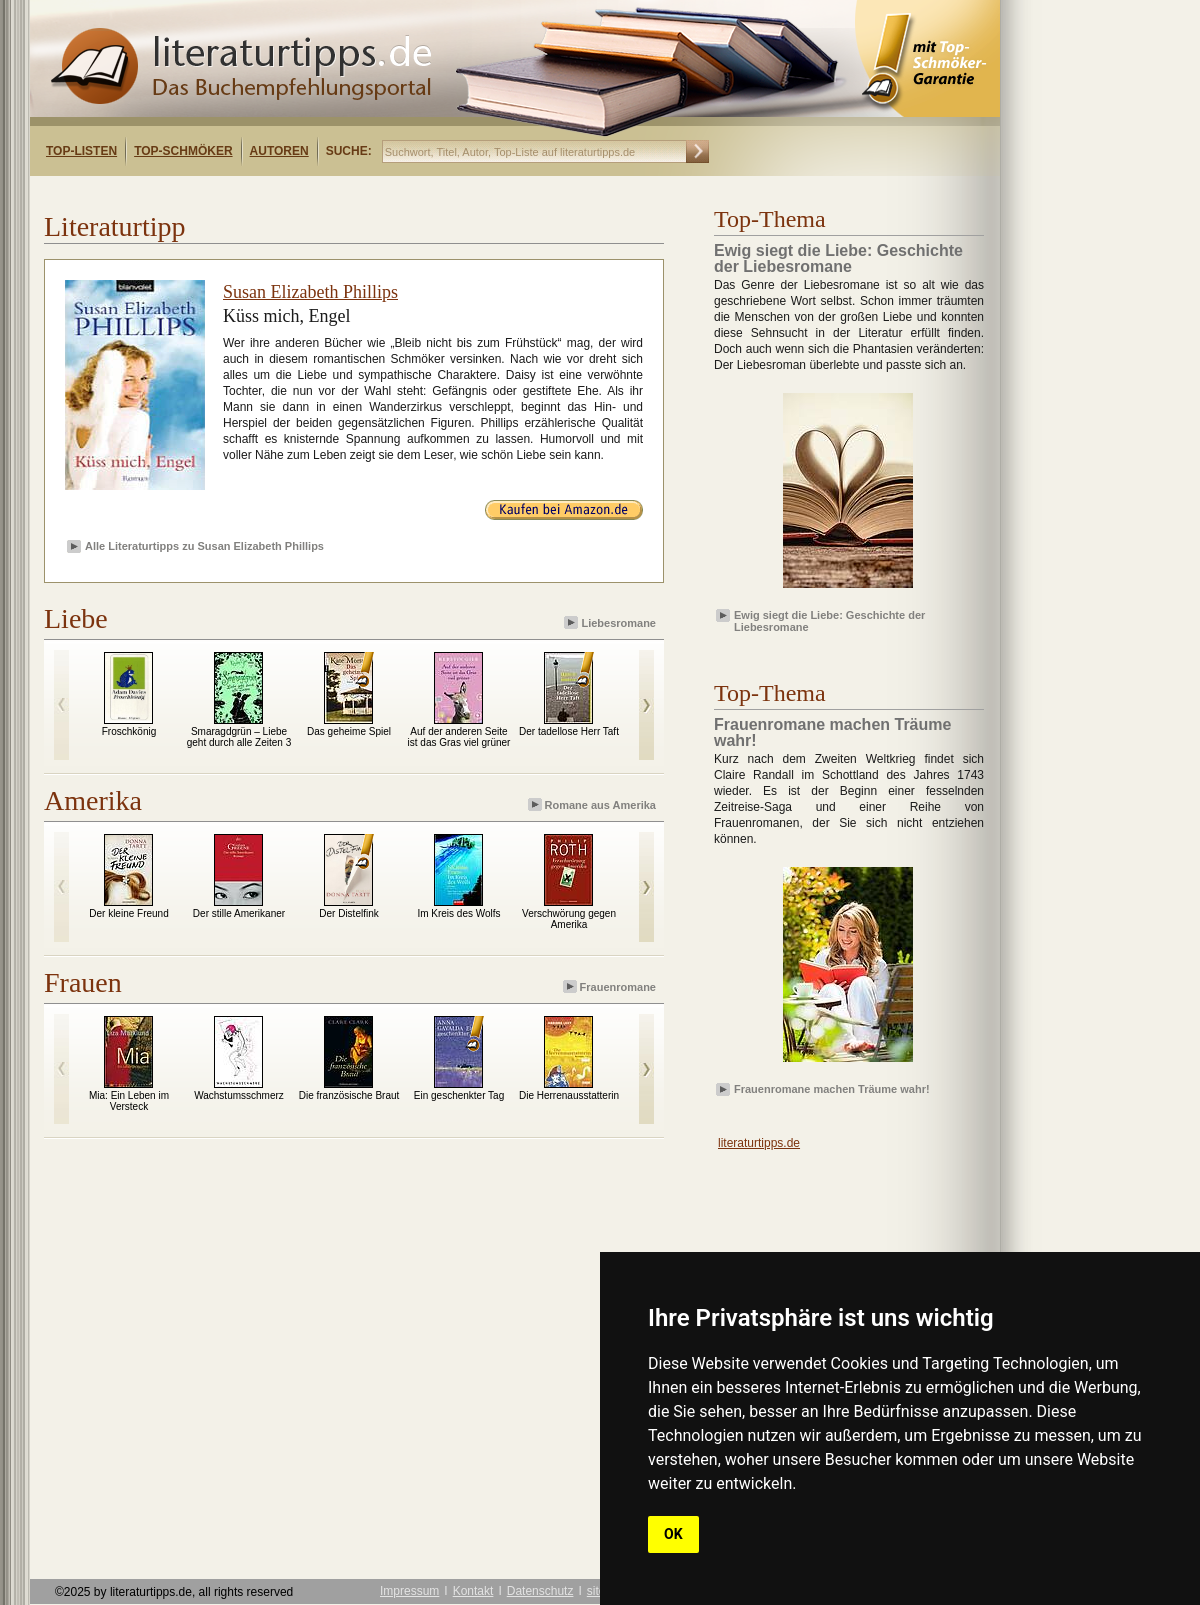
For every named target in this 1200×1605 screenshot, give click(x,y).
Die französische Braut (349, 1095)
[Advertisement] (288, 193)
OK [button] (673, 1534)
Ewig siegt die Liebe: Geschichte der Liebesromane (829, 620)
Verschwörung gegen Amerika (569, 919)
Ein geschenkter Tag (459, 1095)
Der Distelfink (348, 913)
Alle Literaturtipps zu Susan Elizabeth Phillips (204, 546)
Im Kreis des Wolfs (458, 913)
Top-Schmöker (183, 151)
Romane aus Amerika (593, 804)
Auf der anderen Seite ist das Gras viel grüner (459, 737)
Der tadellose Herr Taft (569, 731)
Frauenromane (611, 986)
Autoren (279, 151)
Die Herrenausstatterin (569, 1095)
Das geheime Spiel (349, 731)
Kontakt (473, 1591)
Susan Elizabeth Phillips (310, 292)
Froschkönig (129, 731)
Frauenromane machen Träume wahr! (832, 1089)
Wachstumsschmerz (239, 1095)
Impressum (409, 1591)
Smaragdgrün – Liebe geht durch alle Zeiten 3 (239, 737)
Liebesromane (611, 622)
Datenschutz (540, 1591)
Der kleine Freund (128, 913)
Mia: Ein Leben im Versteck (129, 1101)
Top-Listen (81, 151)
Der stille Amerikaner (239, 913)
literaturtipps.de (759, 1143)
